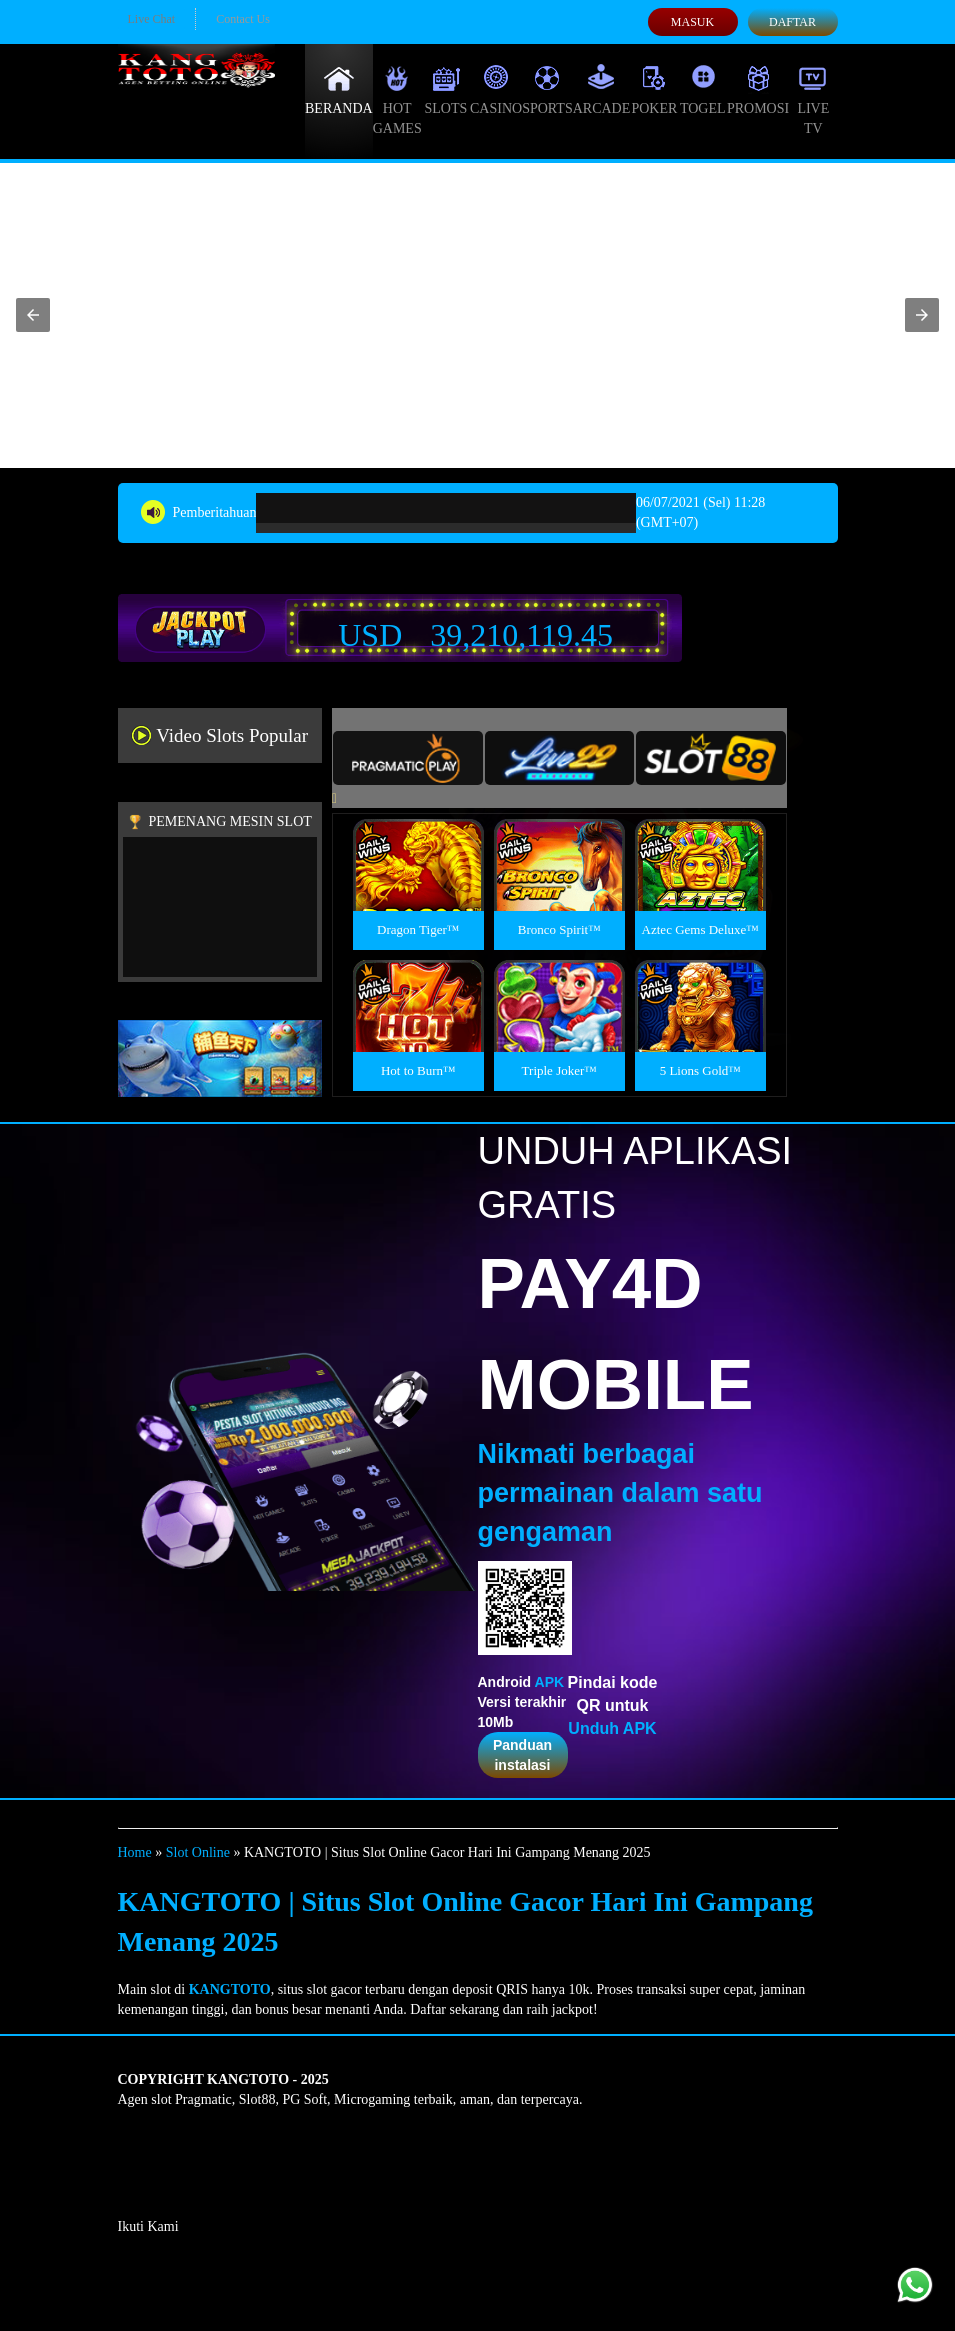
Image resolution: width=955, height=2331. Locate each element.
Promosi (758, 90)
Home (135, 1852)
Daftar (792, 22)
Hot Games (397, 100)
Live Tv (813, 100)
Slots (445, 90)
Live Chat (152, 19)
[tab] (408, 758)
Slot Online (198, 1852)
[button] (33, 315)
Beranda (339, 90)
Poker (654, 90)
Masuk (692, 22)
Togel (703, 90)
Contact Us (243, 19)
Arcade (602, 90)
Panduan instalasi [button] (522, 1755)
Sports (547, 90)
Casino (496, 90)
